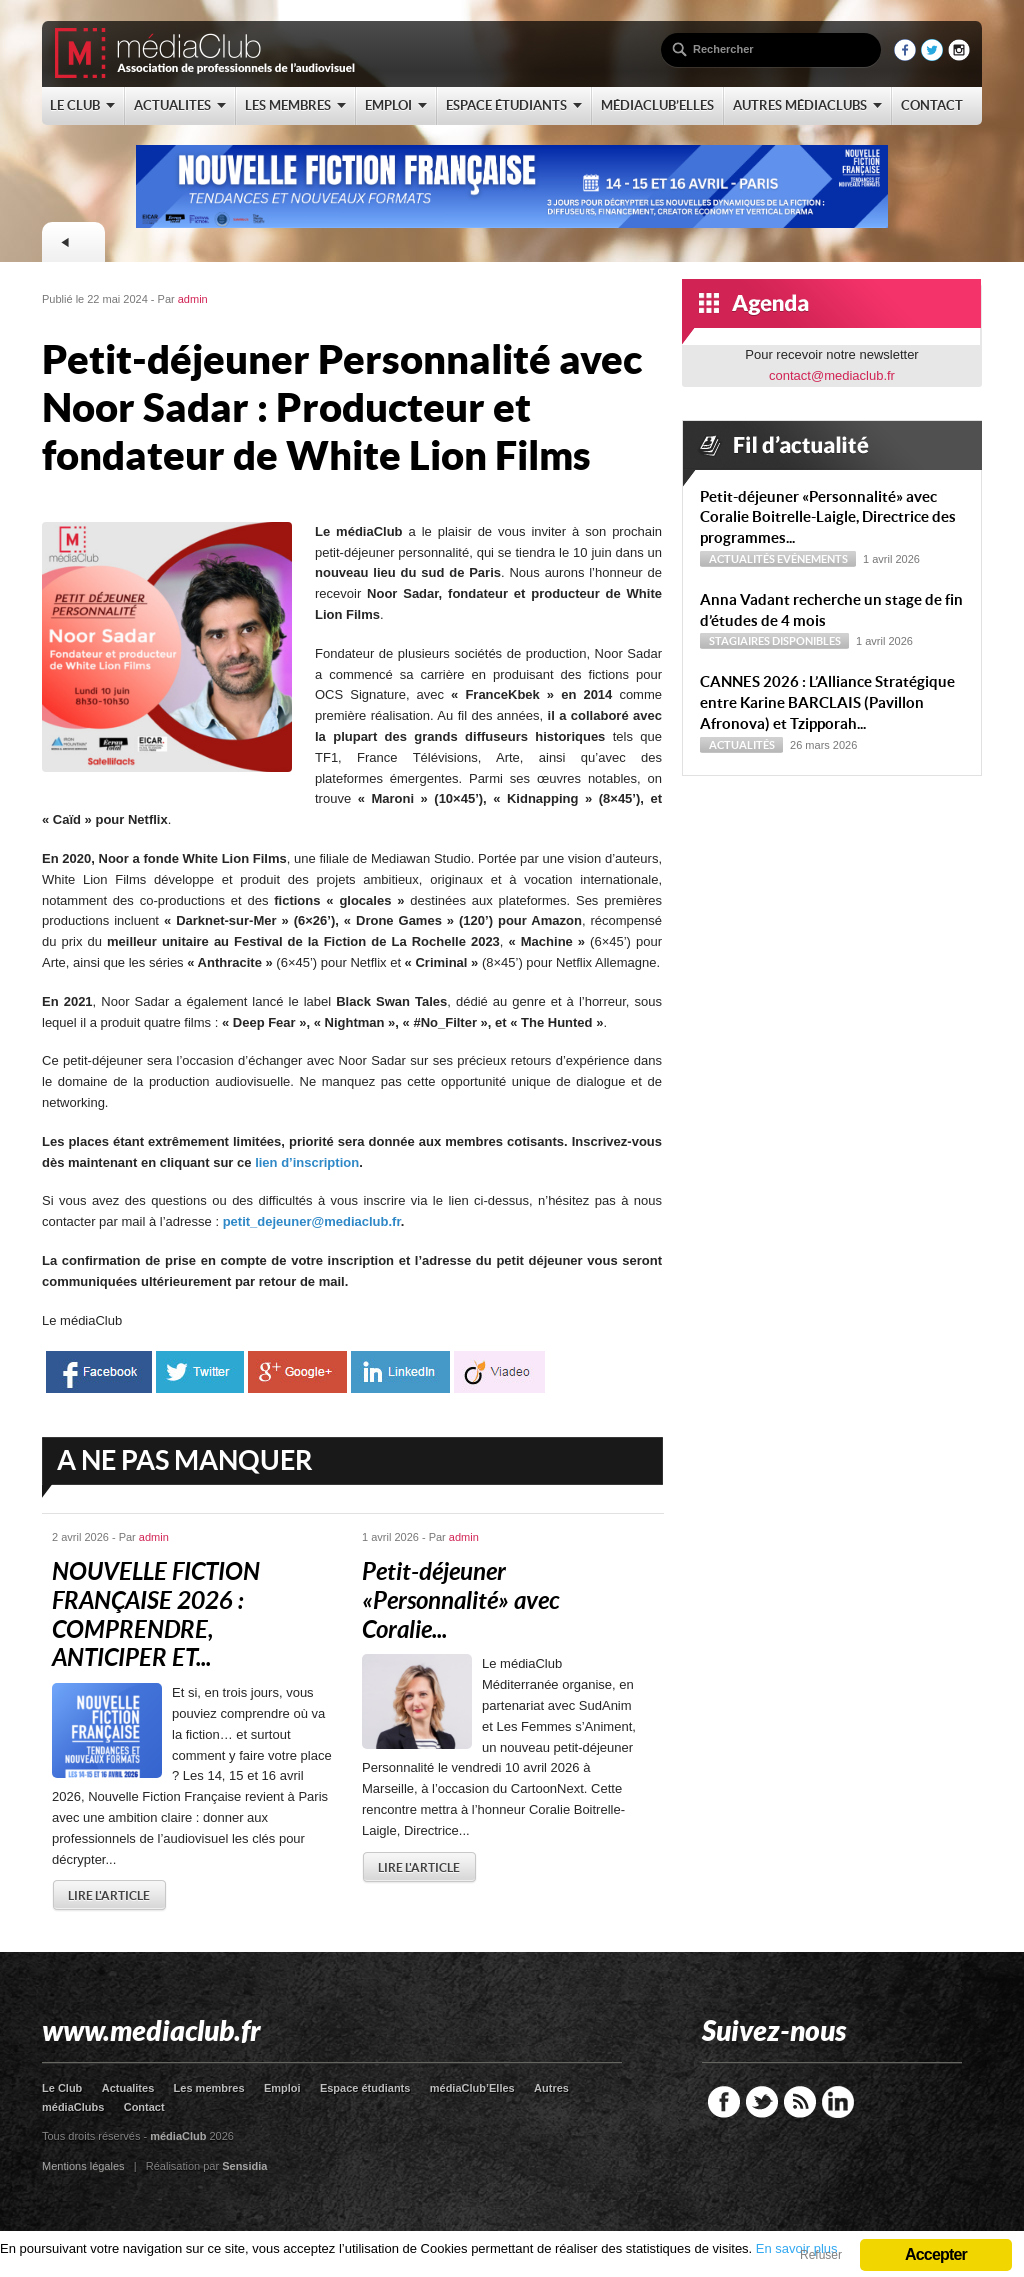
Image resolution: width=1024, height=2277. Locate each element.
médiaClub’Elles (472, 2088)
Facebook (724, 2102)
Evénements (812, 559)
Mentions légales (83, 2166)
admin (193, 299)
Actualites (128, 2088)
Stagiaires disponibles (775, 641)
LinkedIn (838, 2102)
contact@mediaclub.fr (832, 375)
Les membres (209, 2088)
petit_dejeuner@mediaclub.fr (312, 1221)
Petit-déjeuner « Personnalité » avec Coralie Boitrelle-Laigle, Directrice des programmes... (828, 517)
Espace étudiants (365, 2088)
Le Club (62, 2088)
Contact (144, 2107)
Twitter (762, 2102)
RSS (800, 2102)
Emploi (282, 2088)
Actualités (742, 559)
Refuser (821, 2255)
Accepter (936, 2254)
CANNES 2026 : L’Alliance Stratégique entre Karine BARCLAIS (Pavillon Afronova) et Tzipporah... (827, 702)
